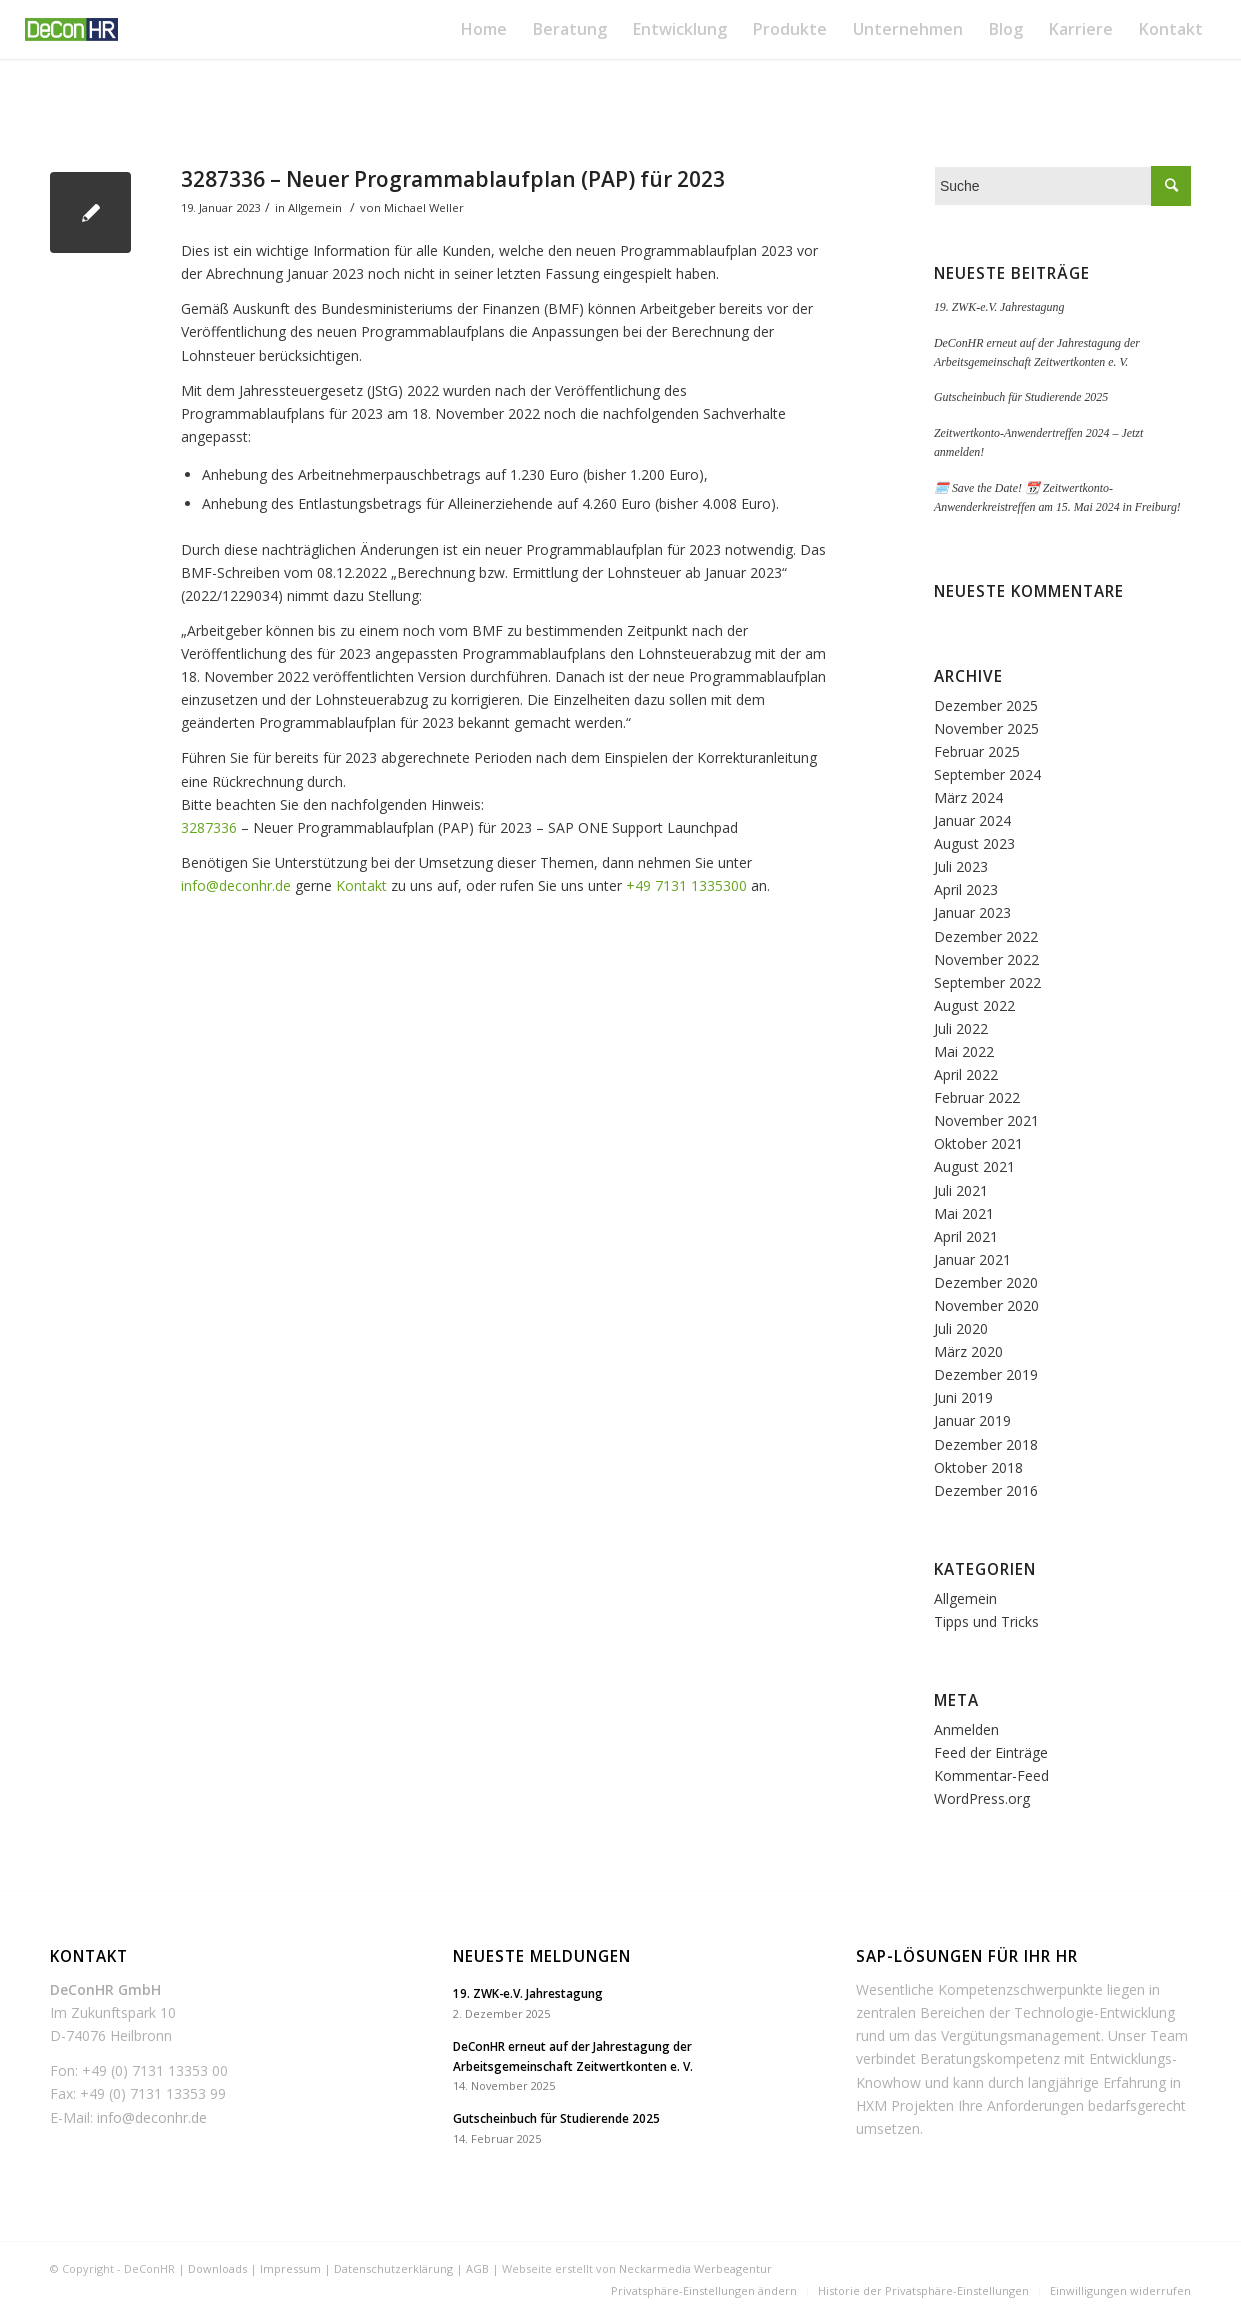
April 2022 (966, 1074)
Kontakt (361, 885)
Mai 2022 (964, 1051)
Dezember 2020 (986, 1282)
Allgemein (315, 207)
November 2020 (986, 1305)
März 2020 (968, 1351)
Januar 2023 (972, 912)
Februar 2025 (977, 751)
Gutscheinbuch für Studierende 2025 (1021, 397)
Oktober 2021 (978, 1143)
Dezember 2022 (986, 936)
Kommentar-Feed (991, 1775)
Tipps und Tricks (986, 1621)
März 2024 (968, 797)
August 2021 (974, 1166)
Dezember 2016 (986, 1490)
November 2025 (986, 728)
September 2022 (987, 982)
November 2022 (986, 959)
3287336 (209, 827)
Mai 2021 (964, 1213)
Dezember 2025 (986, 705)
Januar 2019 (972, 1420)
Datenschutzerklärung (393, 2268)
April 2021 (966, 1236)
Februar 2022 (977, 1097)
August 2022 (974, 1005)
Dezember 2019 (986, 1374)
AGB (477, 2268)
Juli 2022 (961, 1028)
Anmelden (966, 1729)
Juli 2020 (961, 1328)
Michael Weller (424, 207)
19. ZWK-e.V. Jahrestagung (999, 307)
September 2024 (987, 774)
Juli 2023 (961, 866)
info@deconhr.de (236, 885)
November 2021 (986, 1120)
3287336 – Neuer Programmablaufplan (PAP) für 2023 (453, 179)
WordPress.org (982, 1798)
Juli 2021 (961, 1190)
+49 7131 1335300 (686, 885)
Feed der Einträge (991, 1752)
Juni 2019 (963, 1397)
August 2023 (974, 843)
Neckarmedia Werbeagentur (695, 2268)
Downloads (217, 2268)
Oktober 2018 (978, 1467)
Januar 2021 (972, 1259)
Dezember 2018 (986, 1444)
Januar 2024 (972, 820)
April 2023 (966, 889)
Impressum (290, 2268)
